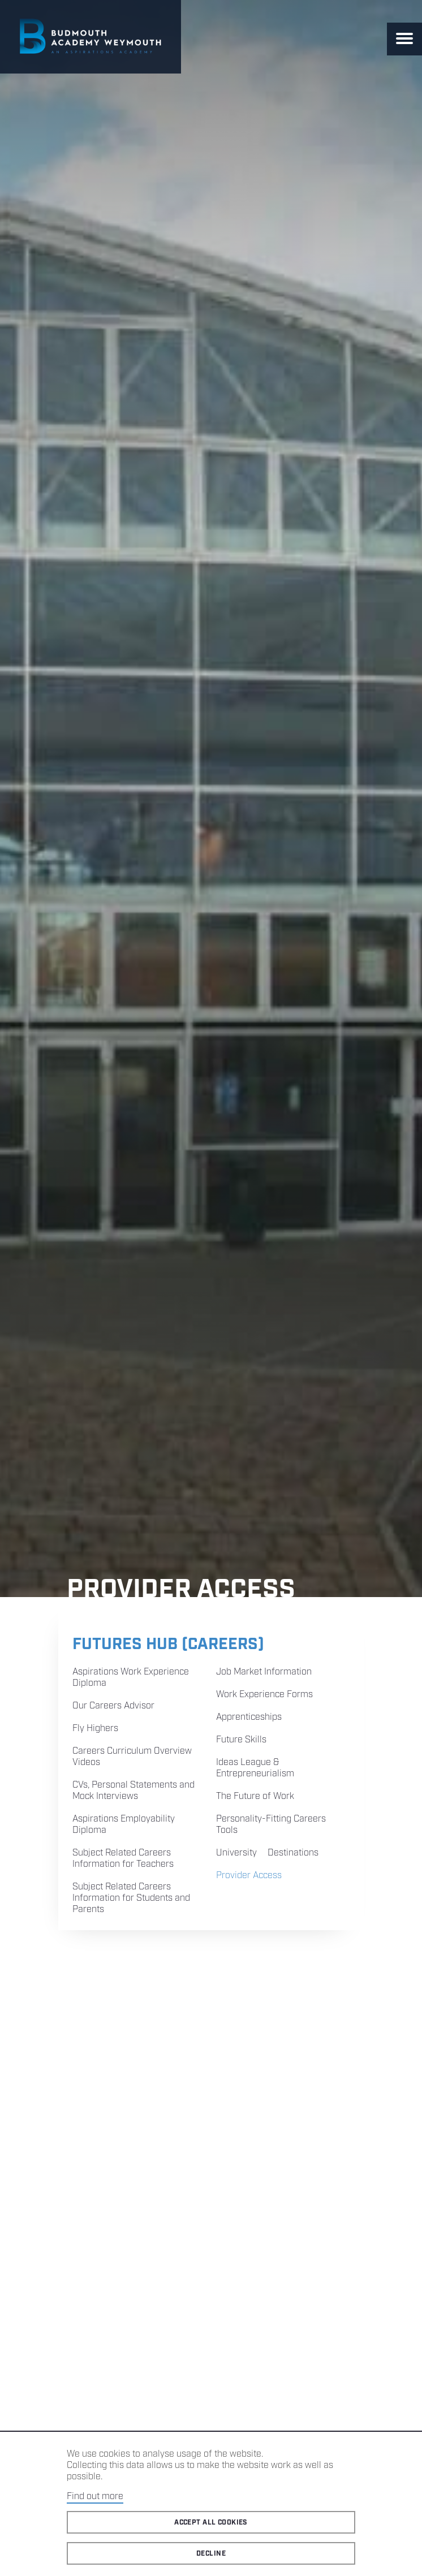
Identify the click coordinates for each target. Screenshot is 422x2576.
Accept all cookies (211, 2522)
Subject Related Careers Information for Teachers (123, 1858)
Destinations (293, 1853)
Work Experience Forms (264, 1695)
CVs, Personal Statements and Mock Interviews (133, 1790)
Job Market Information (264, 1672)
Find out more (95, 2496)
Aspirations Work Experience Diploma (130, 1677)
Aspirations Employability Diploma (123, 1824)
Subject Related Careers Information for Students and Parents (131, 1898)
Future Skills (241, 1740)
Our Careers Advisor (113, 1706)
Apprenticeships (249, 1717)
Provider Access (249, 1876)
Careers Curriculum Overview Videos (132, 1756)
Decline (211, 2553)
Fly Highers (95, 1728)
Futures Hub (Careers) (168, 1644)
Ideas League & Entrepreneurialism (255, 1768)
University (236, 1853)
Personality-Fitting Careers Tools (271, 1824)
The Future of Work (255, 1796)
